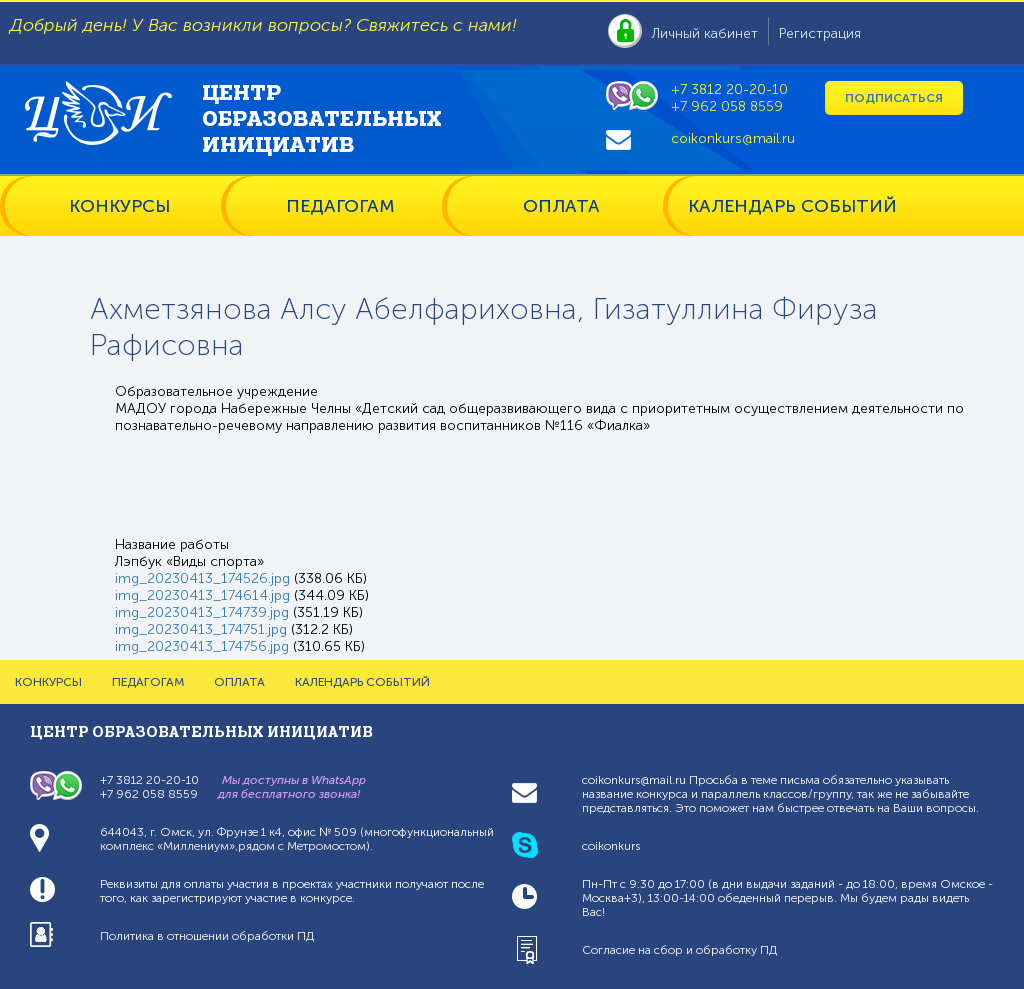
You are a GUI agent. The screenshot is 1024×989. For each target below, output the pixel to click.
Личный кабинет (705, 33)
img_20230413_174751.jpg (201, 629)
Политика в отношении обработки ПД (207, 936)
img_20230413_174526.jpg (202, 578)
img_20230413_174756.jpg (202, 646)
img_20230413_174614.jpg (202, 595)
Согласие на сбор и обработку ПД (679, 950)
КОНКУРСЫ (119, 206)
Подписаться (894, 98)
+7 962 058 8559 (727, 106)
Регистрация (820, 33)
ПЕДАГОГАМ (340, 206)
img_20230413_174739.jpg (202, 612)
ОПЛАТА (561, 206)
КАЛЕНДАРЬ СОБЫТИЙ (792, 206)
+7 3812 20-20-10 (729, 89)
